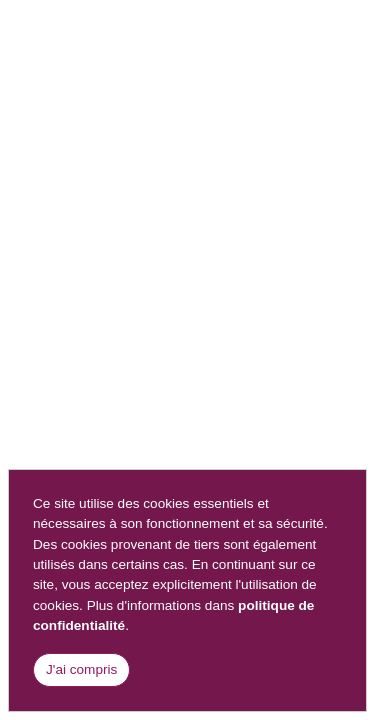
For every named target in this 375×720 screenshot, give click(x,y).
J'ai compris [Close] (81, 669)
